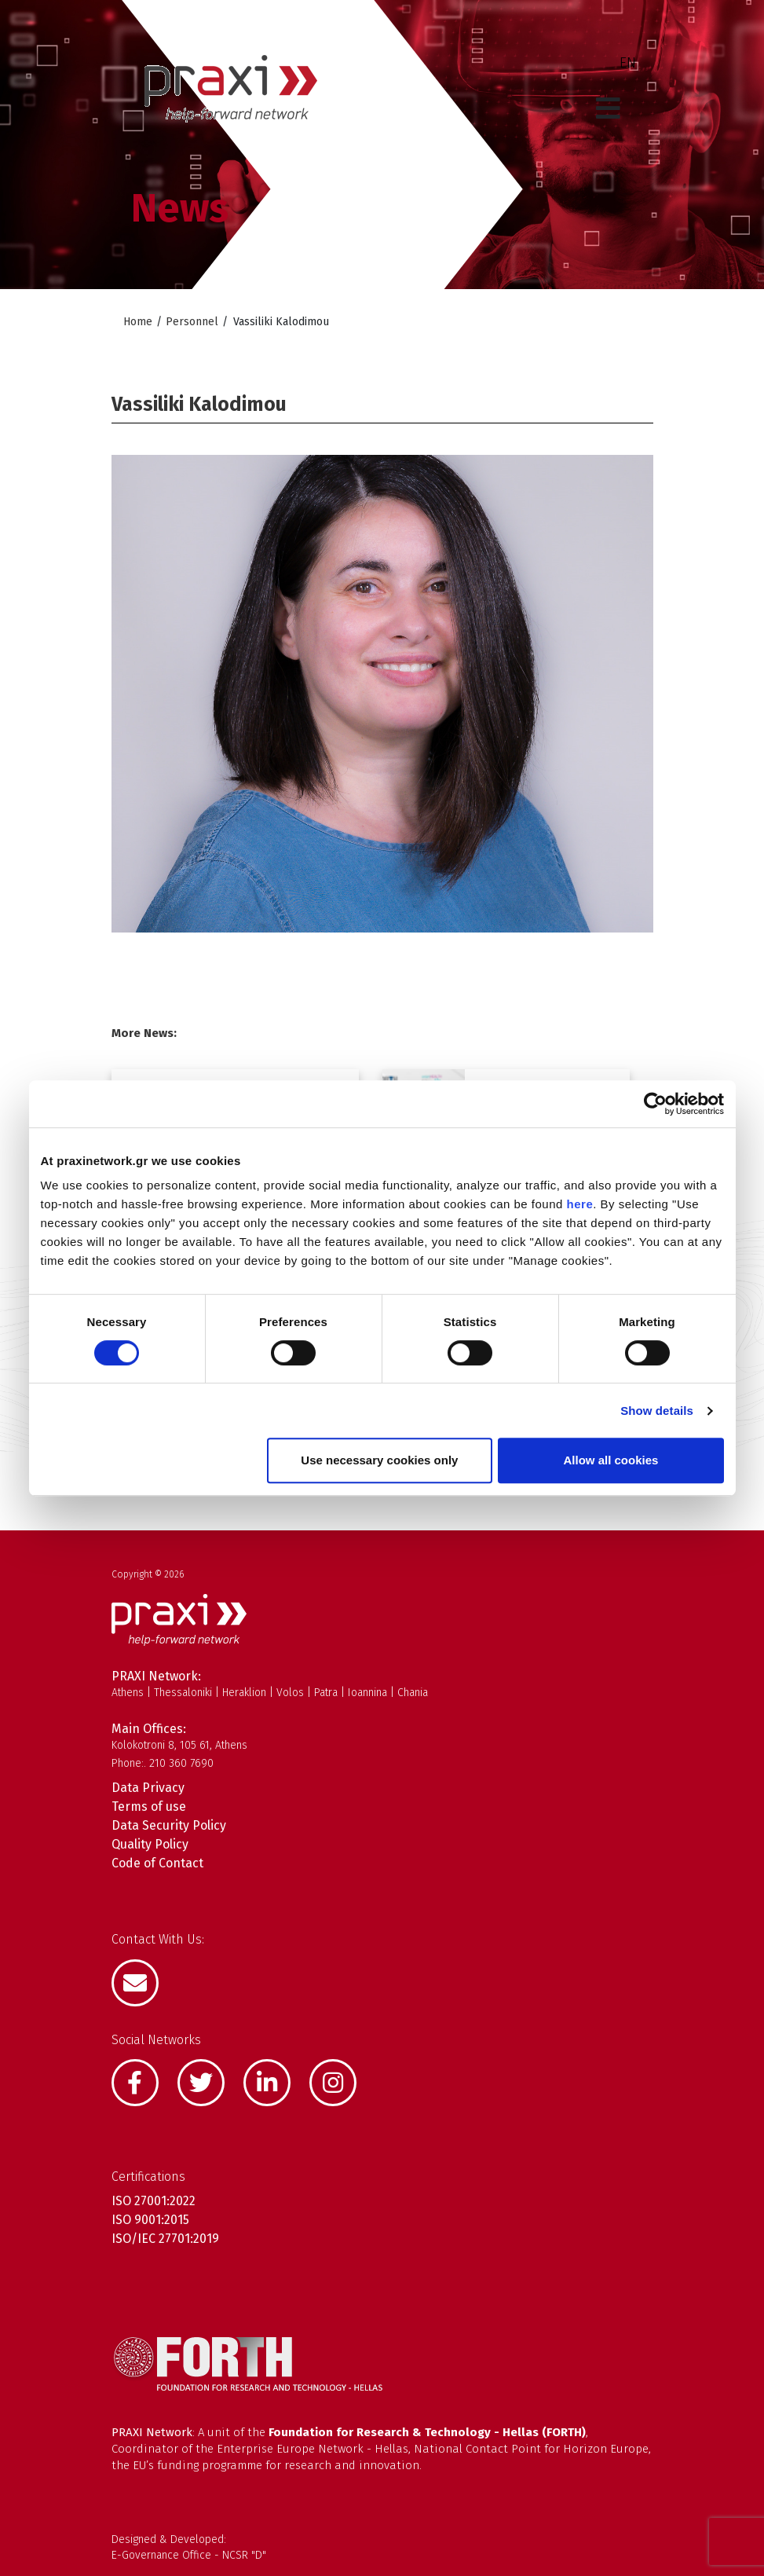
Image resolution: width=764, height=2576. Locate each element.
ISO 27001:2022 (153, 2200)
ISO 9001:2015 (150, 2219)
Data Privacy (148, 1787)
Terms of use (148, 1806)
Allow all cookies (611, 1460)
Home (137, 321)
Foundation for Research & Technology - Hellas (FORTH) (427, 2432)
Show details (656, 1410)
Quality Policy (149, 1844)
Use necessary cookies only (379, 1460)
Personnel (192, 321)
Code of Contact (157, 1863)
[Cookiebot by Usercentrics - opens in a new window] (655, 1104)
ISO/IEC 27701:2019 (165, 2238)
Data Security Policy (168, 1825)
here (580, 1204)
